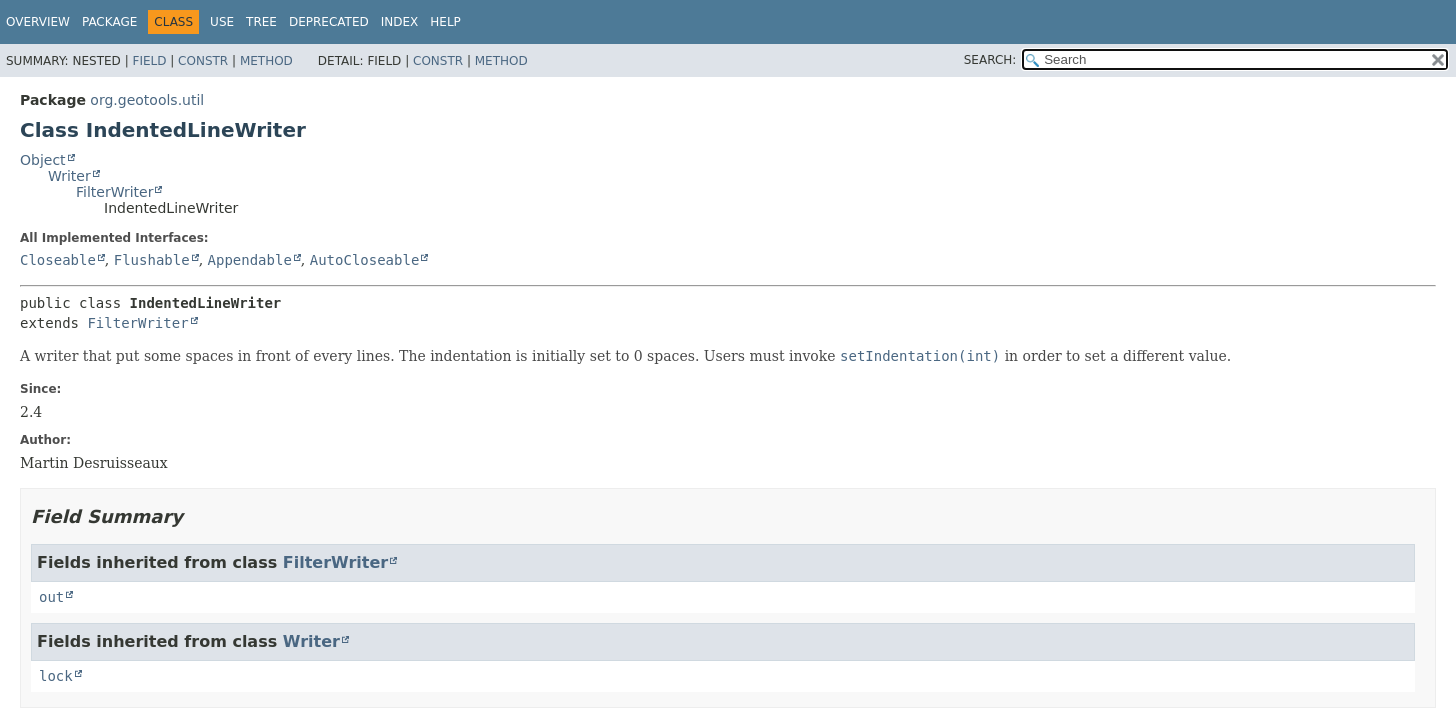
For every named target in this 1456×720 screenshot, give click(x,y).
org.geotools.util (147, 100)
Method (266, 61)
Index (400, 22)
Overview (38, 22)
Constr (203, 61)
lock (56, 676)
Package (109, 22)
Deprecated (329, 22)
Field (149, 61)
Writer (69, 176)
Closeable (58, 260)
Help (445, 22)
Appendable (250, 260)
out (51, 597)
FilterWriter (114, 192)
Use (222, 22)
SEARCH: (990, 60)
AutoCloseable (365, 260)
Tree (261, 22)
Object (43, 160)
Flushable (152, 260)
